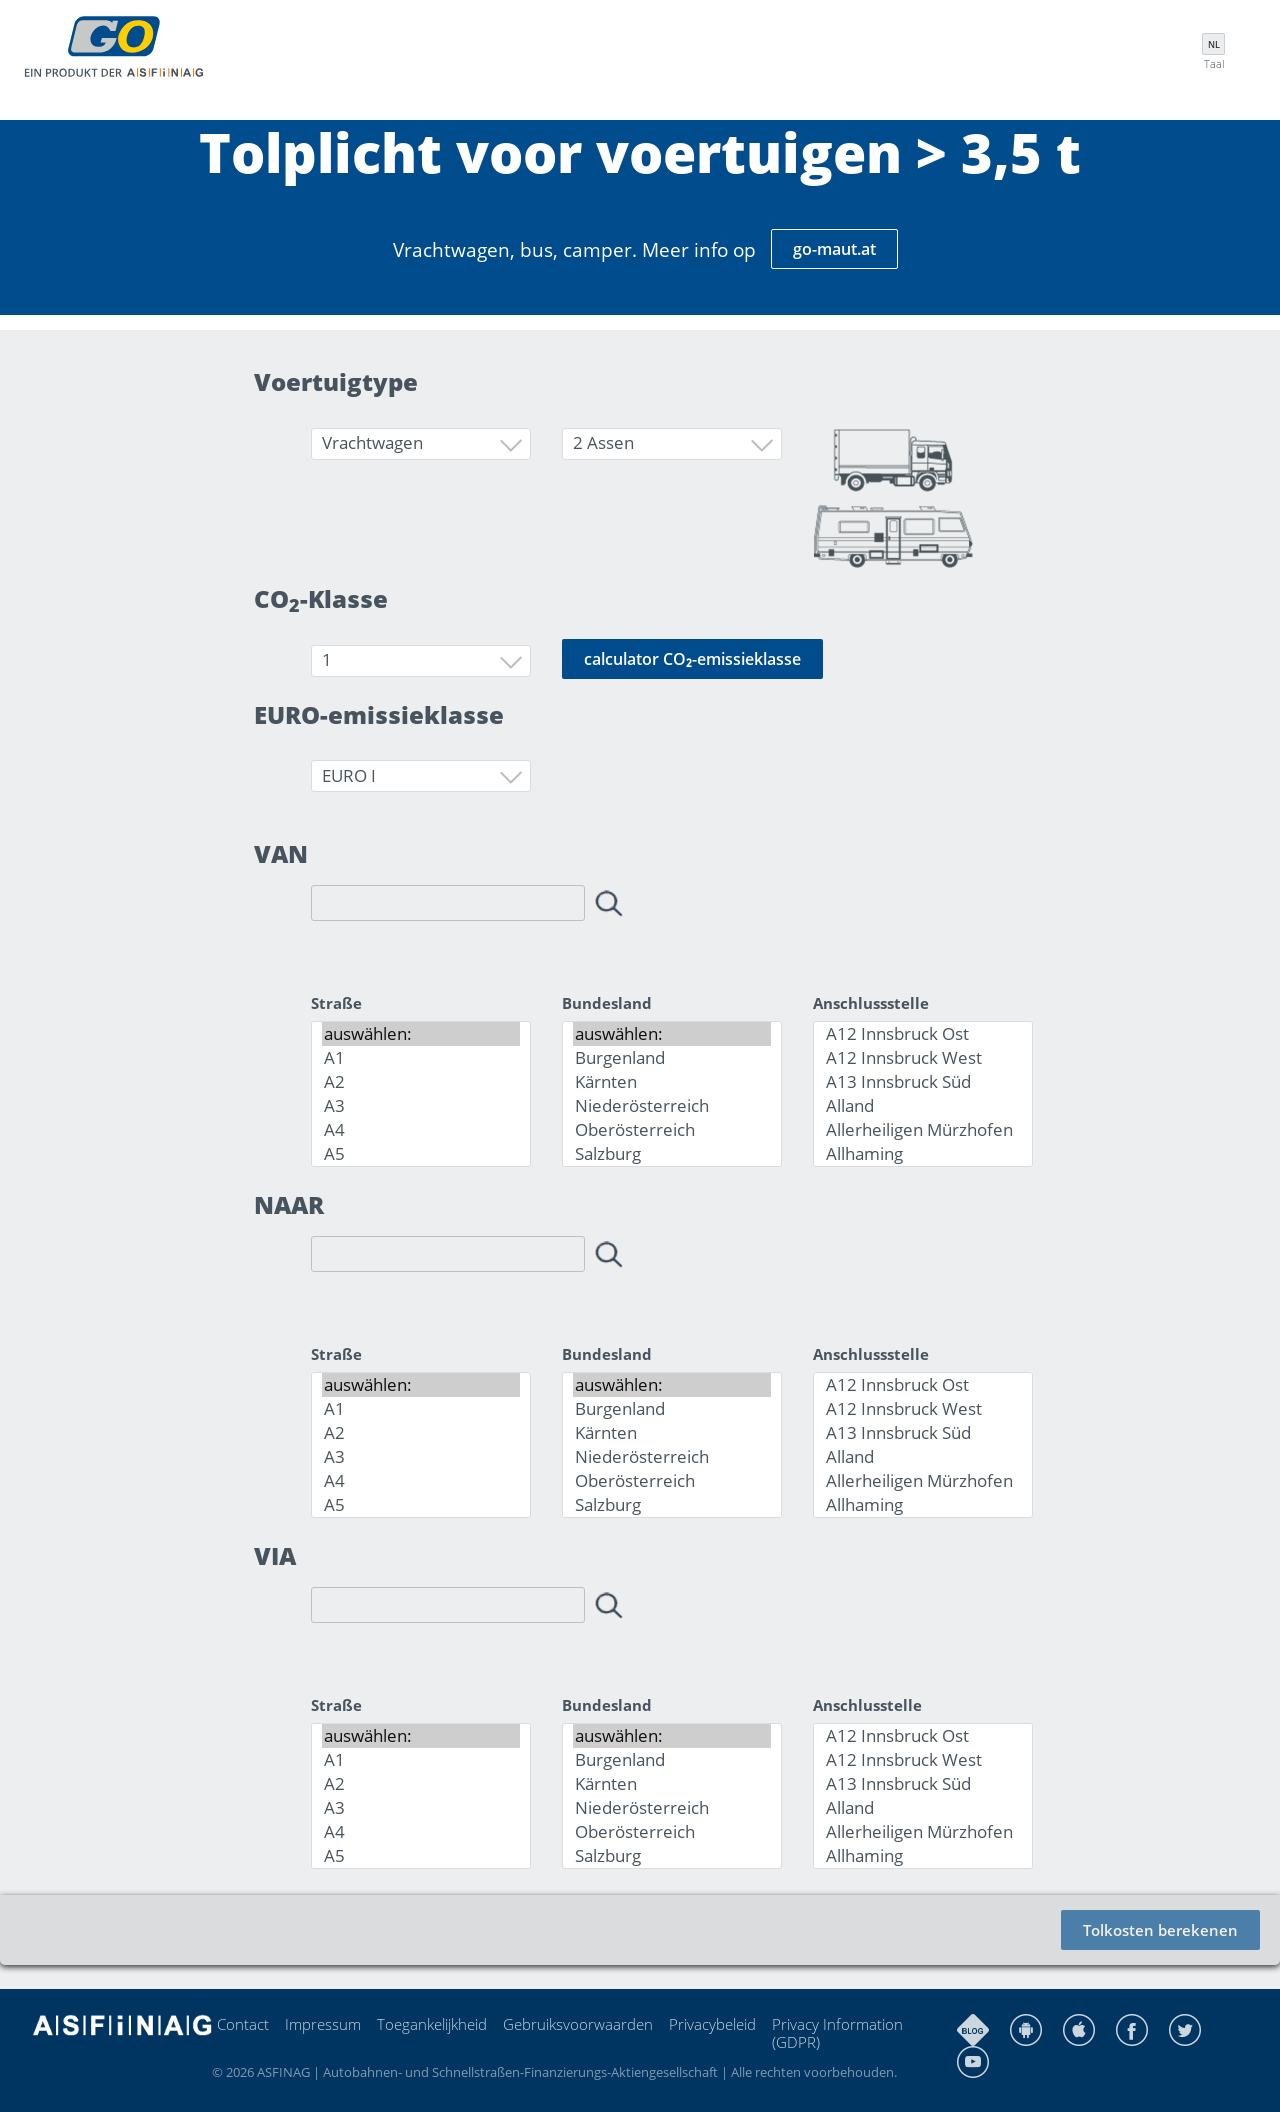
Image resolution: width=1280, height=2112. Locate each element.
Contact (243, 2024)
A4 (421, 1130)
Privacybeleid (712, 2024)
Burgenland (672, 1058)
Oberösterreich (672, 1130)
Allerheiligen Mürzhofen (923, 1130)
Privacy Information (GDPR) (837, 2033)
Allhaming (923, 1154)
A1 (421, 1058)
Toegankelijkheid (432, 2024)
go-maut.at (834, 249)
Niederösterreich (672, 1106)
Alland (923, 1106)
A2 (421, 1082)
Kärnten (672, 1082)
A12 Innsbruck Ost (923, 1034)
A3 (421, 1106)
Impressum (323, 2024)
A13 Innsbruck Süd (923, 1082)
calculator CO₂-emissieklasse (692, 659)
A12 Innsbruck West (923, 1058)
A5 (421, 1154)
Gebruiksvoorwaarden (578, 2024)
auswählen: (421, 1034)
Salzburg (672, 1154)
